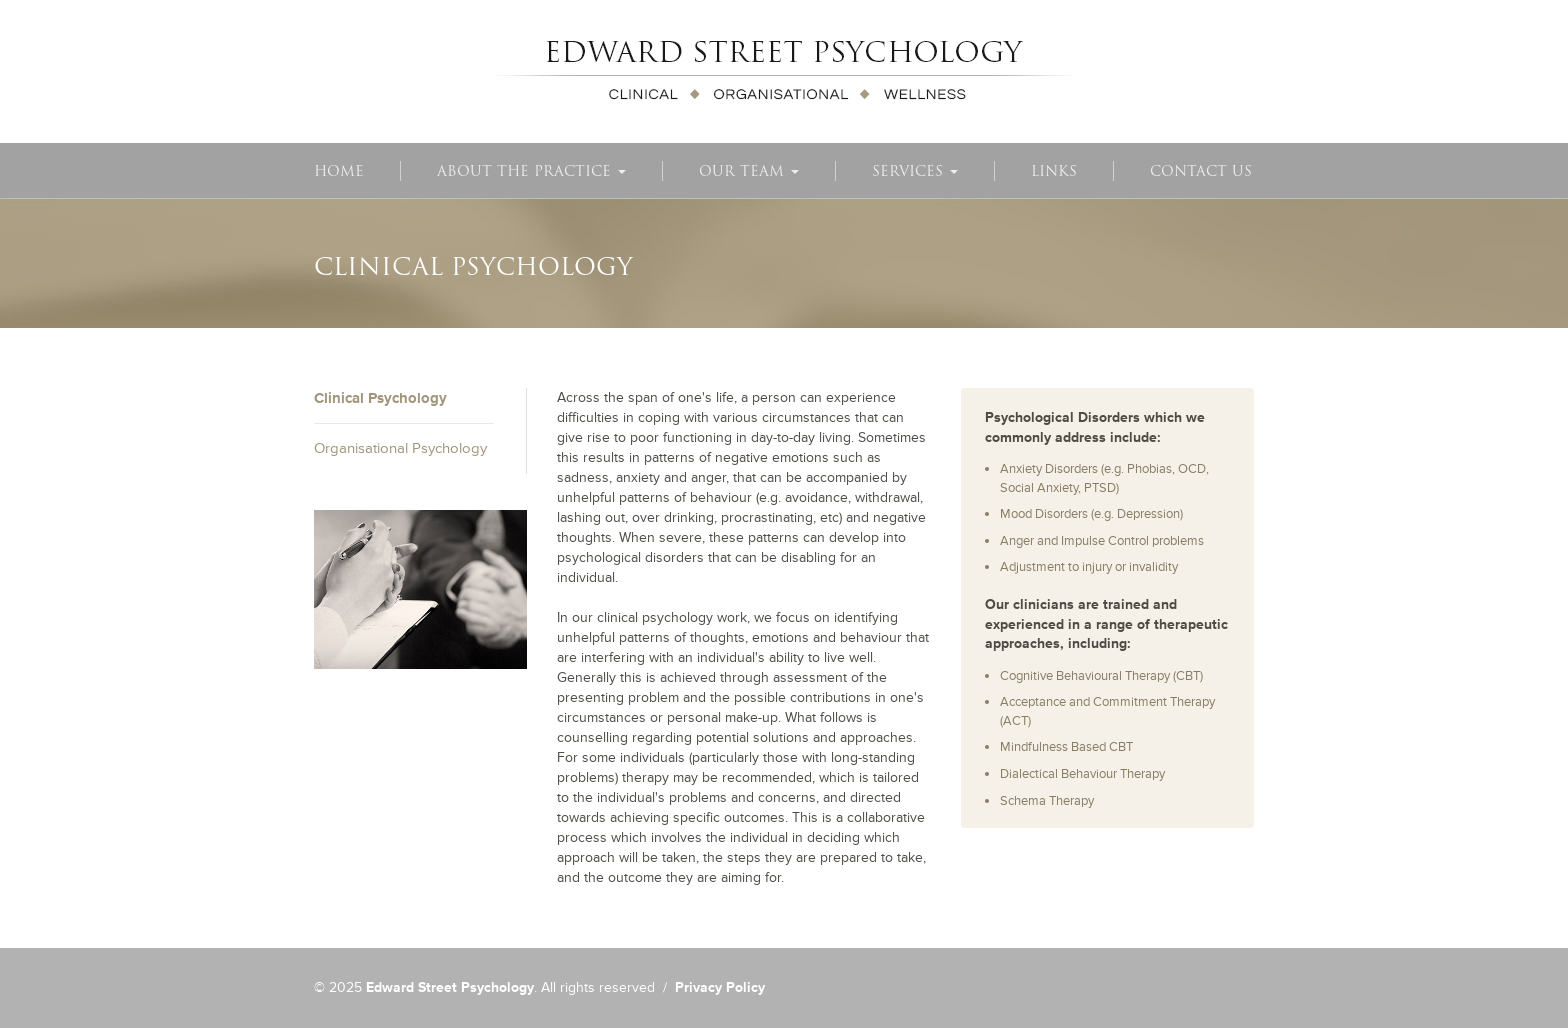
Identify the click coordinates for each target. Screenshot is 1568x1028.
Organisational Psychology (400, 448)
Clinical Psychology (380, 398)
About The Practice (531, 171)
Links (1054, 171)
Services (915, 171)
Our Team (749, 171)
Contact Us (1201, 171)
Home (339, 171)
